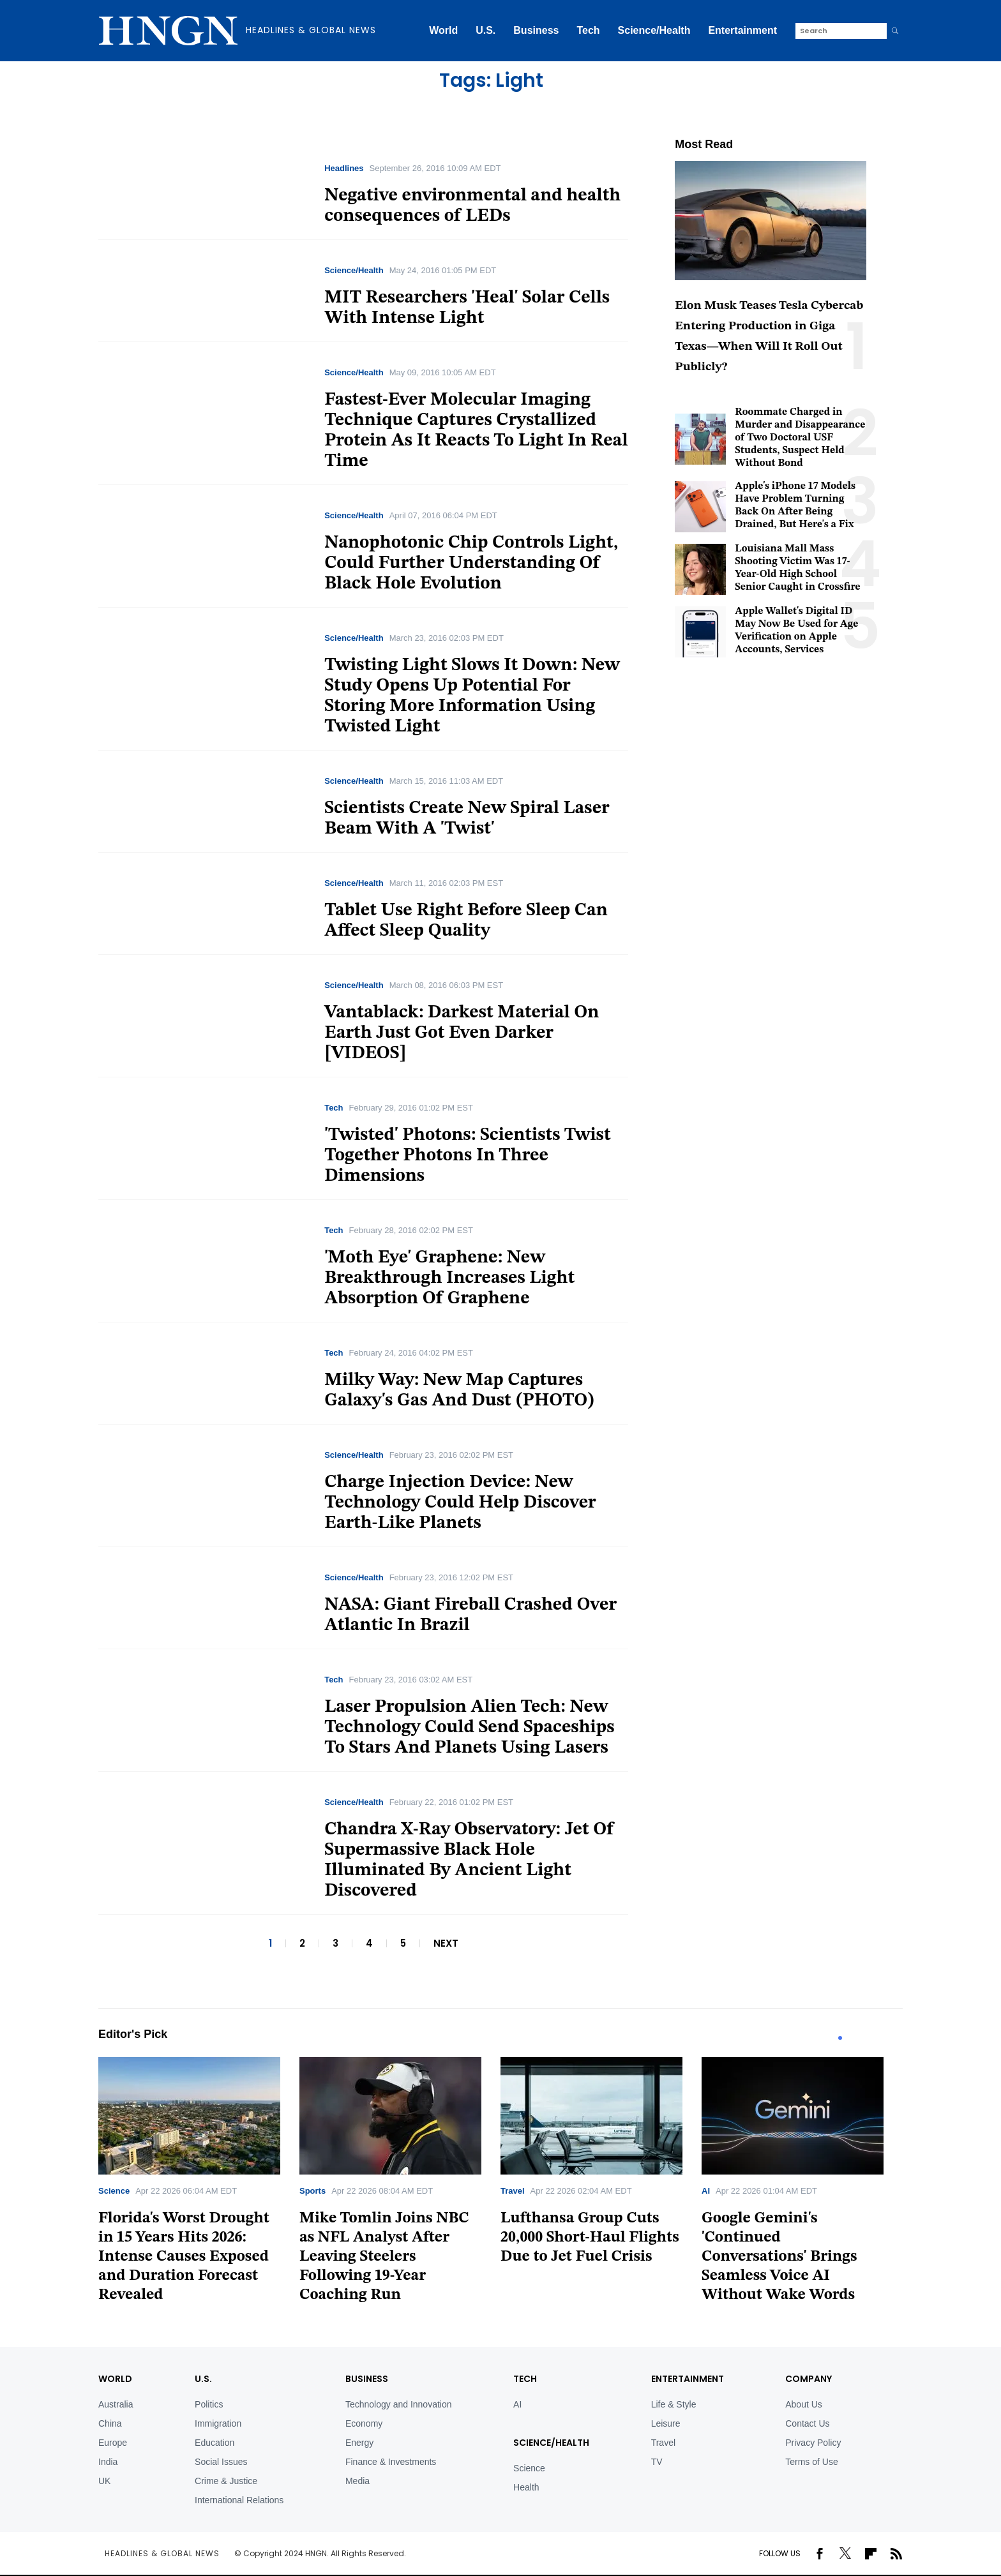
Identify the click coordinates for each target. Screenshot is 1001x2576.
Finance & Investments (390, 2462)
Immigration (218, 2423)
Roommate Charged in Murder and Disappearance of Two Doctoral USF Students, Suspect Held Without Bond (800, 437)
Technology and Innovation (398, 2404)
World (443, 30)
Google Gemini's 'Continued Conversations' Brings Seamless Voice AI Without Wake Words (779, 2257)
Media (357, 2481)
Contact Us (807, 2423)
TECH (525, 2378)
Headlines (343, 168)
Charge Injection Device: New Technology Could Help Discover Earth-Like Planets (460, 1503)
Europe (112, 2442)
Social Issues (221, 2462)
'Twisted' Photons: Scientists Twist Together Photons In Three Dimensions (467, 1156)
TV (657, 2462)
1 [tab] (840, 2038)
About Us (803, 2404)
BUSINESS (366, 2378)
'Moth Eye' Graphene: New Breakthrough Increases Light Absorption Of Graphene (449, 1278)
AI (706, 2191)
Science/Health (654, 30)
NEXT (445, 1943)
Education (214, 2442)
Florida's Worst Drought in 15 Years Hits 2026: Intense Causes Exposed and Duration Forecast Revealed (183, 2257)
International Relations (239, 2500)
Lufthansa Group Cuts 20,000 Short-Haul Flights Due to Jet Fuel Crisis (589, 2238)
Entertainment (742, 30)
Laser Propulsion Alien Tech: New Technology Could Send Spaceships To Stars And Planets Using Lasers (469, 1727)
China (110, 2423)
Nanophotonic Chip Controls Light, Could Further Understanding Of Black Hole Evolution (471, 563)
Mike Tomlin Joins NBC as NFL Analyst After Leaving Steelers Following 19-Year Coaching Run (384, 2257)
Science (114, 2191)
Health (526, 2487)
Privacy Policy (813, 2442)
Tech (587, 30)
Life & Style (673, 2404)
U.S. (485, 30)
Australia (115, 2404)
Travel (512, 2191)
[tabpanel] (198, 2184)
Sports (312, 2191)
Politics (209, 2404)
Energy (359, 2442)
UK (104, 2481)
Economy (363, 2423)
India (107, 2462)
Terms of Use (811, 2462)
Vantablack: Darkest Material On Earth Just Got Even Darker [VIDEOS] (461, 1033)
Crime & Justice (226, 2481)
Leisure (666, 2423)
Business (536, 30)
